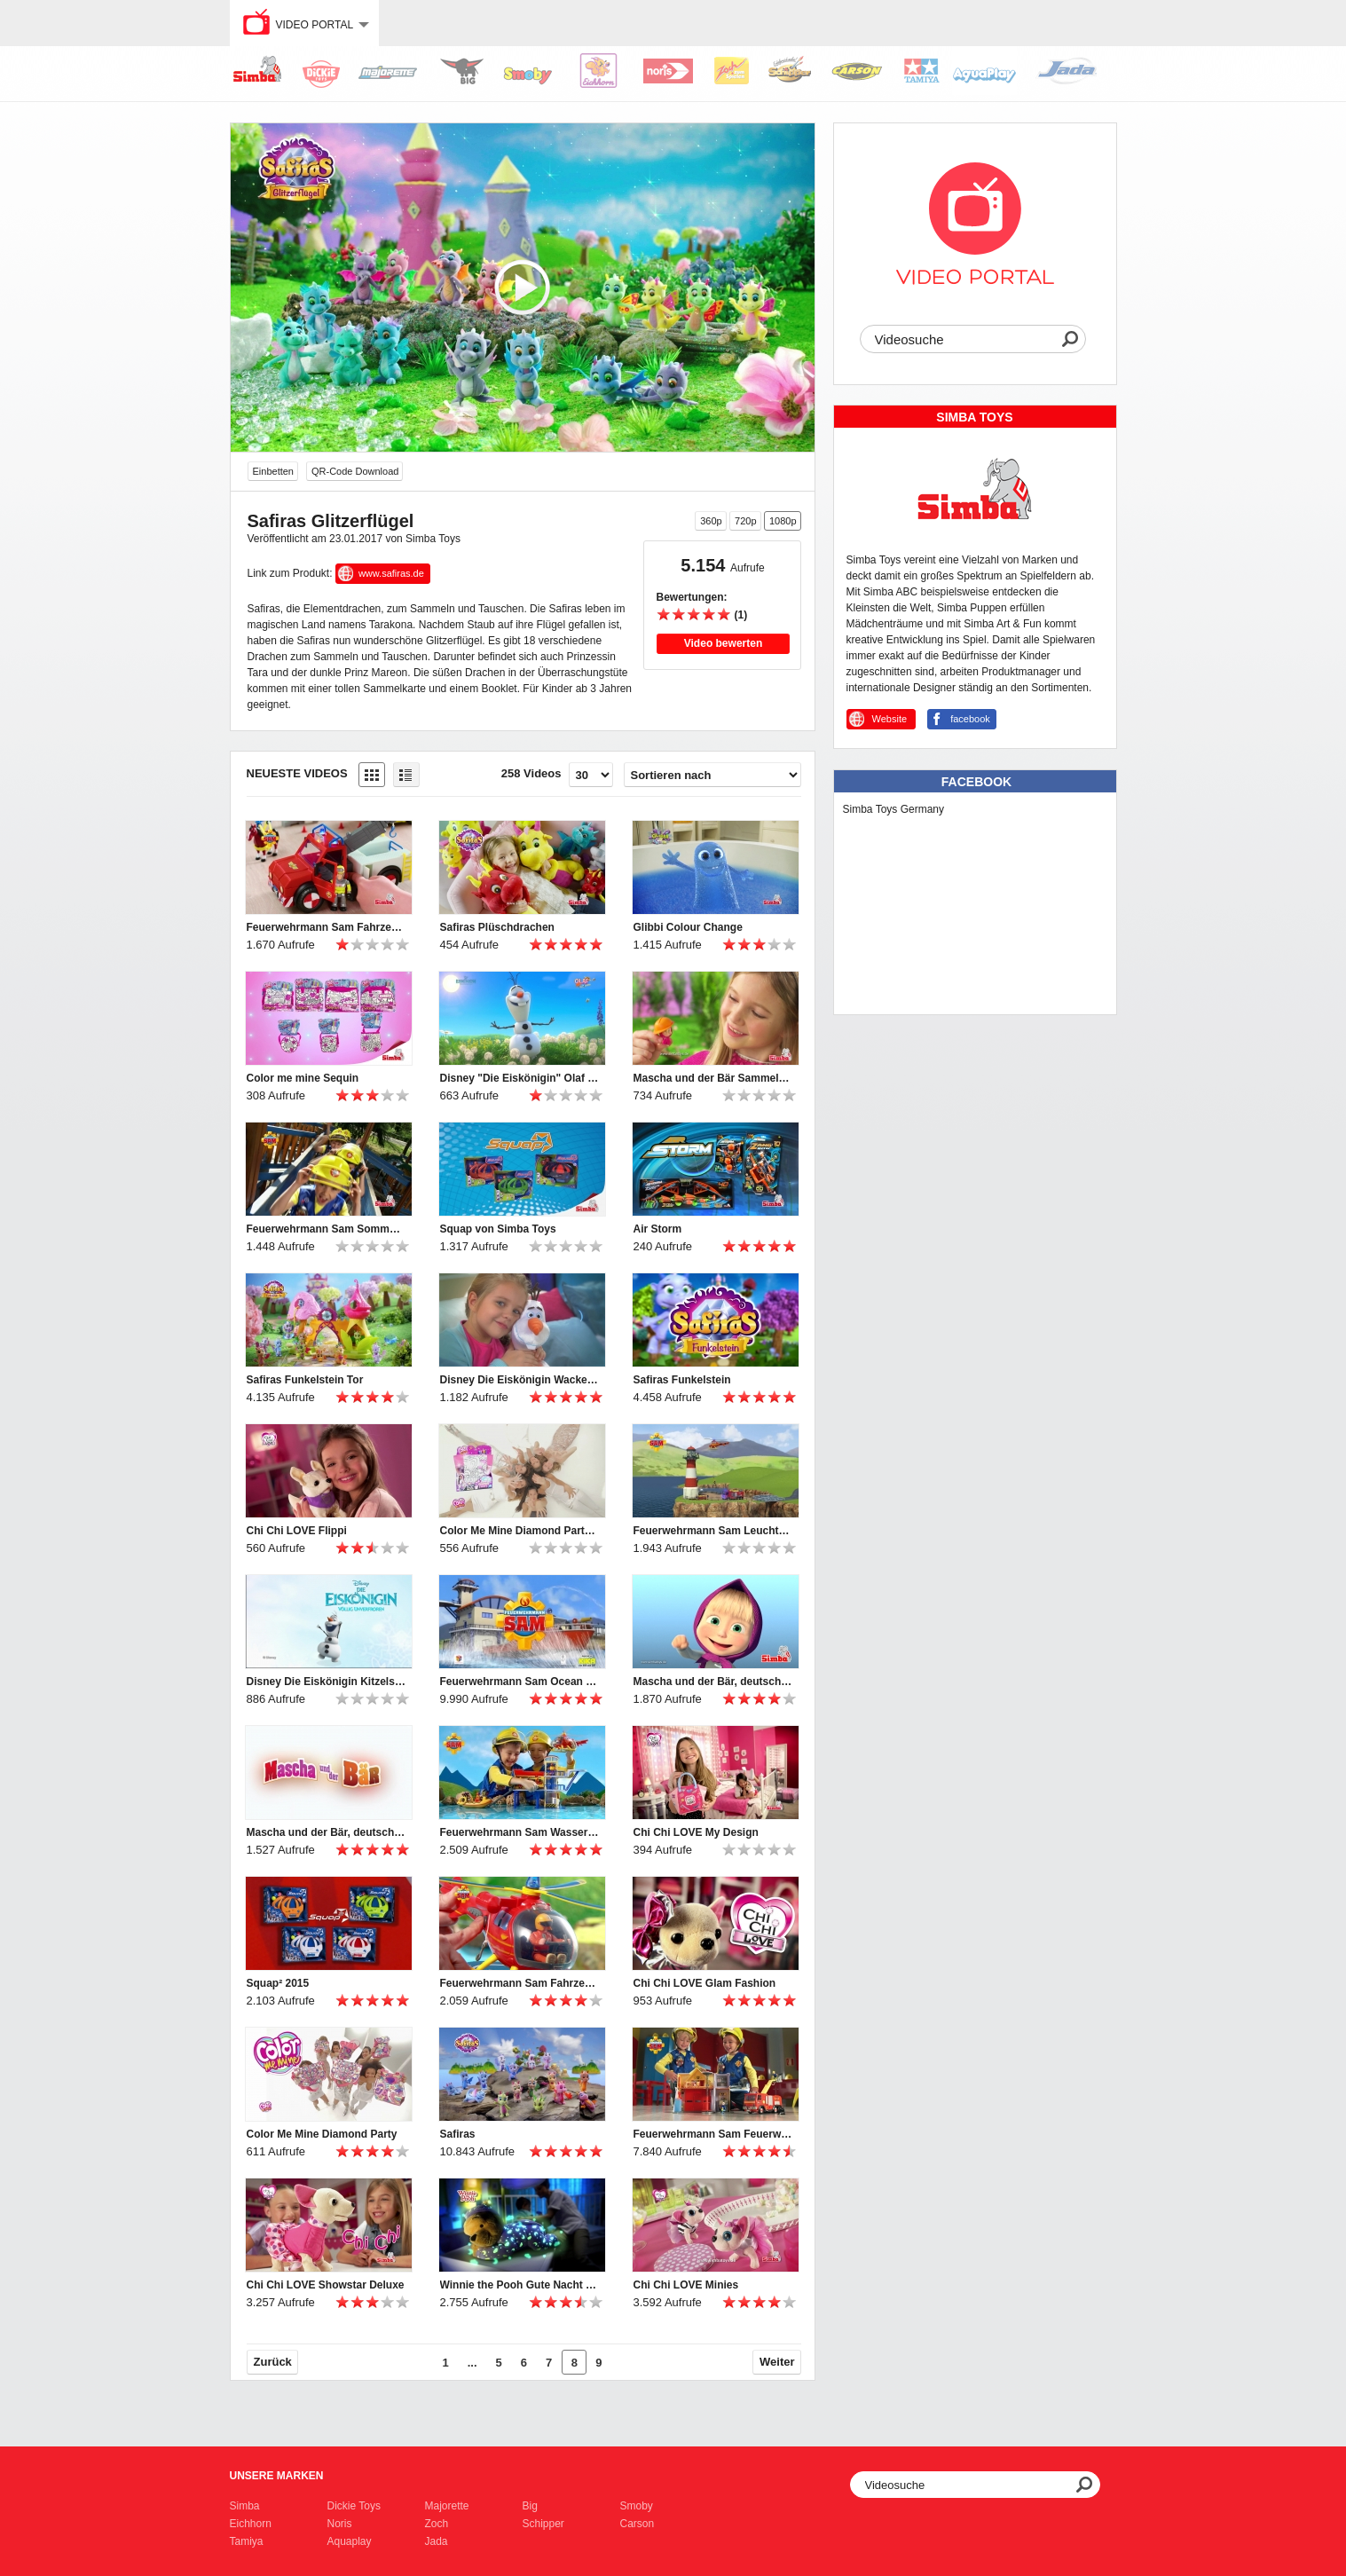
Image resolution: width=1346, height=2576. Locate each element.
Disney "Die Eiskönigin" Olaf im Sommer (520, 1078)
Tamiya (247, 2541)
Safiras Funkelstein (682, 1380)
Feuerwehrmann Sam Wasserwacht (520, 1832)
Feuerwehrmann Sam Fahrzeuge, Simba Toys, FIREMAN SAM (520, 1983)
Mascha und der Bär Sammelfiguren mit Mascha (713, 1078)
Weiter (777, 2361)
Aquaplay (349, 2541)
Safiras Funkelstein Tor (305, 1380)
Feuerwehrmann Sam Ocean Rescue (520, 1681)
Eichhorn (251, 2523)
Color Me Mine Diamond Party (322, 2134)
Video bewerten (723, 643)
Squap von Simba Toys (498, 1229)
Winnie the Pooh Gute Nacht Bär (520, 2285)
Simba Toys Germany (894, 809)
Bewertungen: (692, 597)
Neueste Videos (297, 773)
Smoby (636, 2506)
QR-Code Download (354, 471)
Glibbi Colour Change (688, 927)
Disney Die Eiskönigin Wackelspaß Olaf (520, 1380)
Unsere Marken (277, 2476)
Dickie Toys (354, 2506)
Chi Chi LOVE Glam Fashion (705, 1983)
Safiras (458, 2134)
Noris (339, 2523)
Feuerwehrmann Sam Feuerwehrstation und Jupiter (713, 2134)
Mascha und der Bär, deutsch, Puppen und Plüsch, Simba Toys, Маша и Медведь (326, 1832)
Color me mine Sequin (303, 1078)
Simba (245, 2506)
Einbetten (273, 471)
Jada (436, 2541)
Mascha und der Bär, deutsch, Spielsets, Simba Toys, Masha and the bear (713, 1681)
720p (745, 521)
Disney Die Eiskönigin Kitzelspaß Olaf (326, 1681)
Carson (637, 2523)
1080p (783, 521)
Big (530, 2506)
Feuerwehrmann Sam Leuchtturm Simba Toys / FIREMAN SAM (713, 1530)
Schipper (543, 2523)
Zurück (273, 2361)
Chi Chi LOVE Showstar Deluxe (326, 2285)
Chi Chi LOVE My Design (696, 1832)
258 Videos (531, 773)
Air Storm (658, 1229)
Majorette (447, 2506)
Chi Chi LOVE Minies (686, 2285)
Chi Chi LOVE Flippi (297, 1530)
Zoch (437, 2523)
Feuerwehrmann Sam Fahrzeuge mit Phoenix (326, 927)
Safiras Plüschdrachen (497, 927)
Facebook (976, 782)
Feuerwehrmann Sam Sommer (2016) (326, 1229)
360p (710, 521)
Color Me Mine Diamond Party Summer (520, 1530)
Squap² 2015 (278, 1983)
